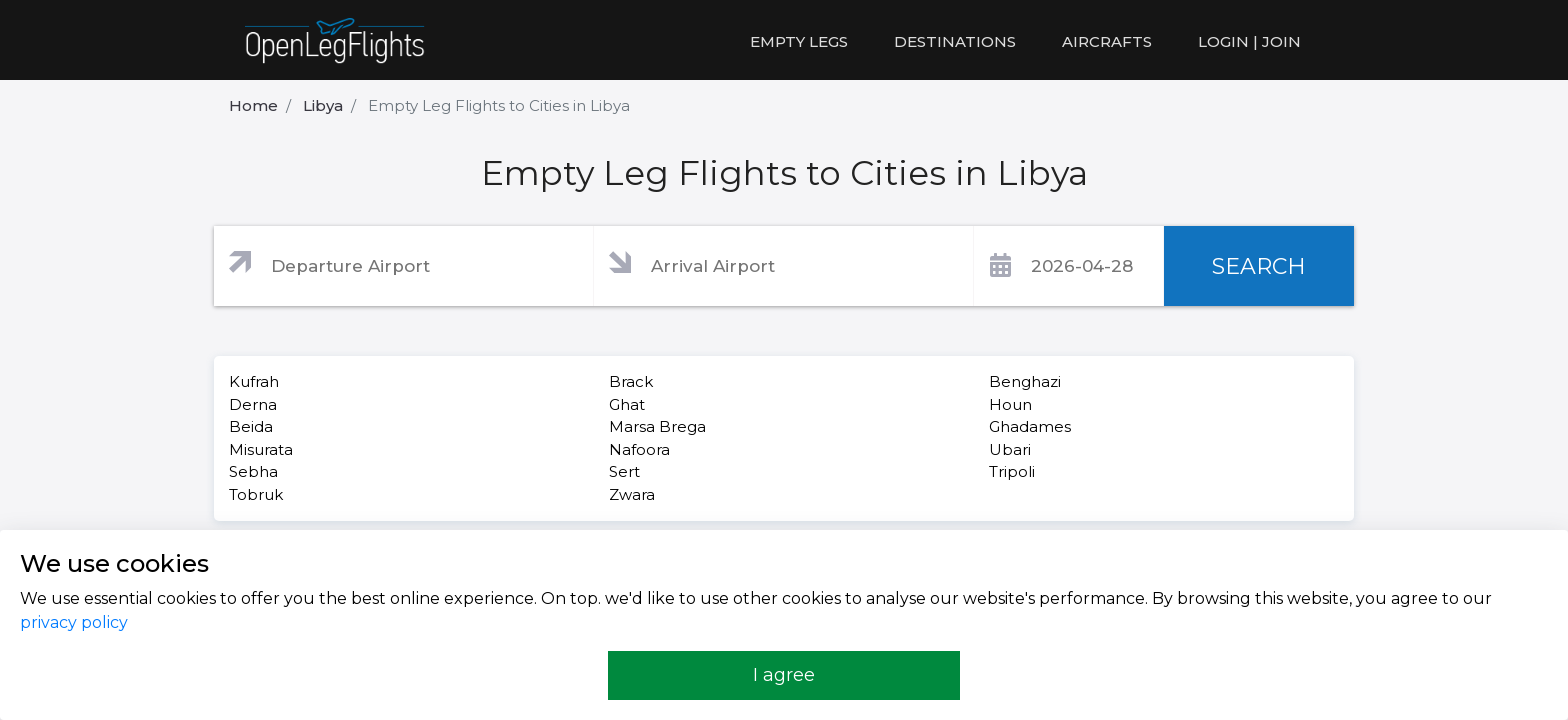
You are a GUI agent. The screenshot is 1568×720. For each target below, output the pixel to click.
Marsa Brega (657, 426)
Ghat (627, 404)
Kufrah (254, 381)
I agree (784, 675)
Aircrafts (1107, 41)
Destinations (955, 41)
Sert (624, 471)
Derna (253, 404)
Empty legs (799, 41)
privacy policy (74, 622)
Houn (1010, 404)
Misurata (261, 449)
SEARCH (1259, 266)
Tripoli (1012, 471)
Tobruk (256, 494)
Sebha (253, 471)
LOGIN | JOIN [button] (1249, 41)
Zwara (632, 494)
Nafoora (639, 449)
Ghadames (1030, 426)
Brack (631, 381)
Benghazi (1025, 381)
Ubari (1010, 449)
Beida (251, 426)
